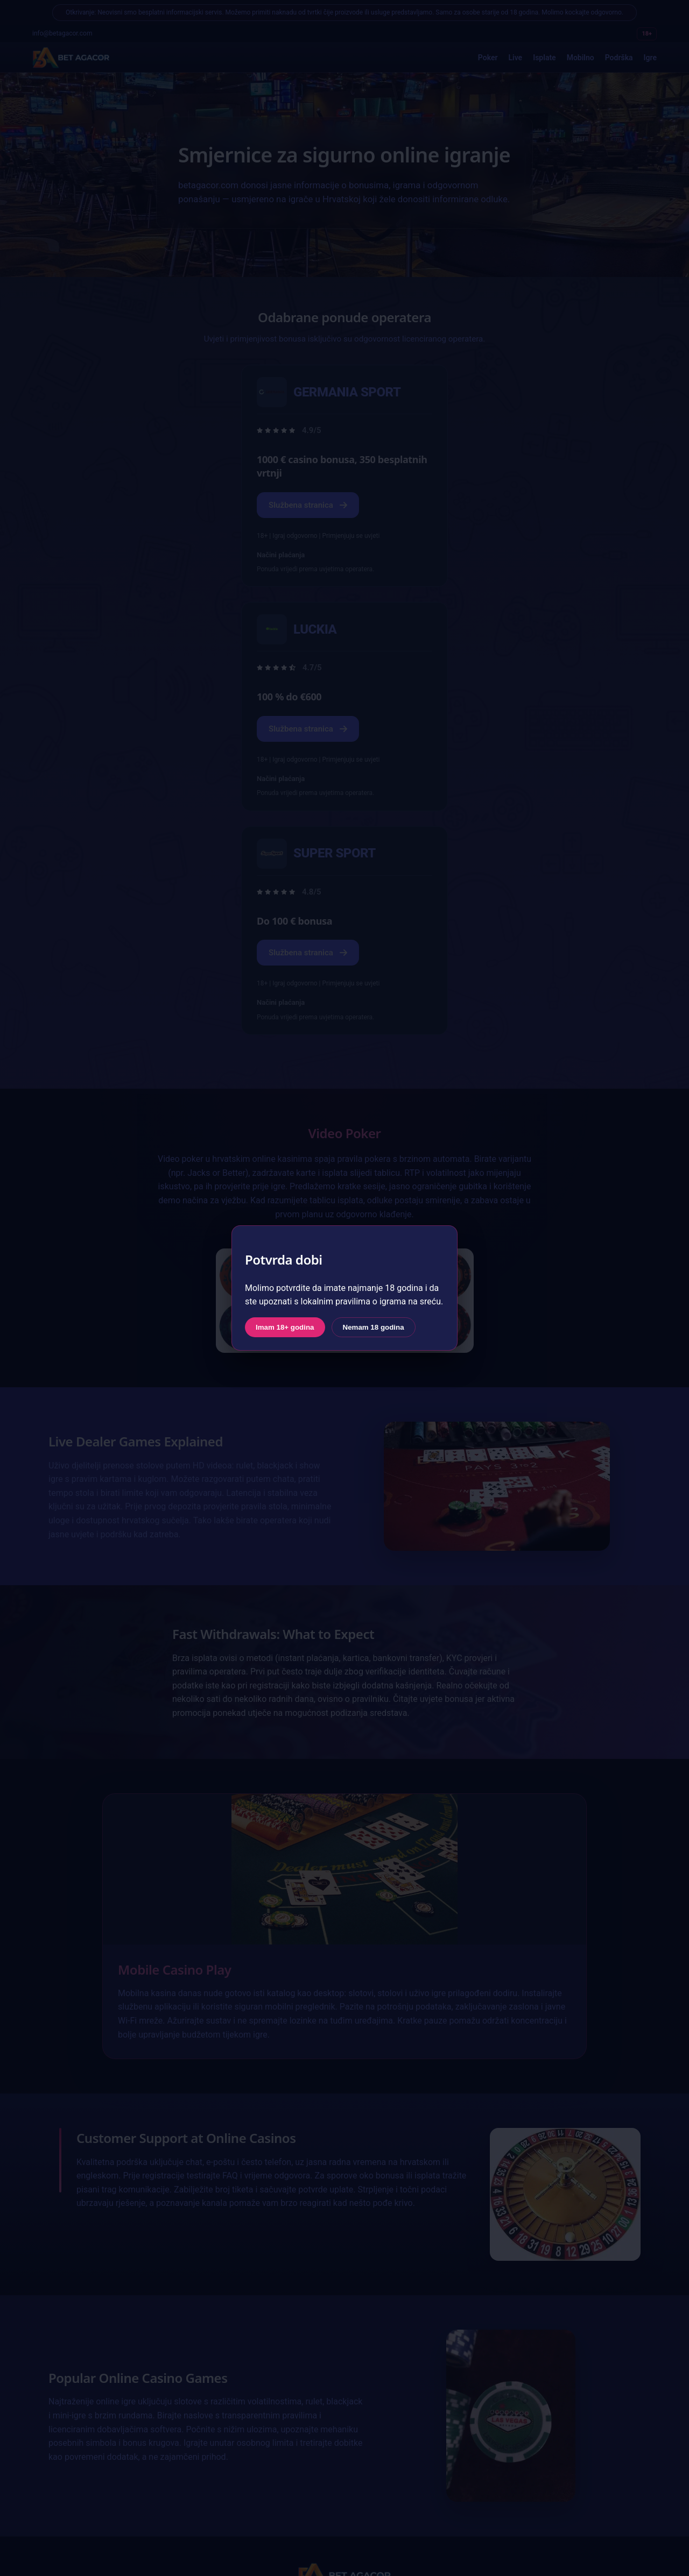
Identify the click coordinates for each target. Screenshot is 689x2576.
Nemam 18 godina (373, 1327)
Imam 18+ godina (285, 1327)
